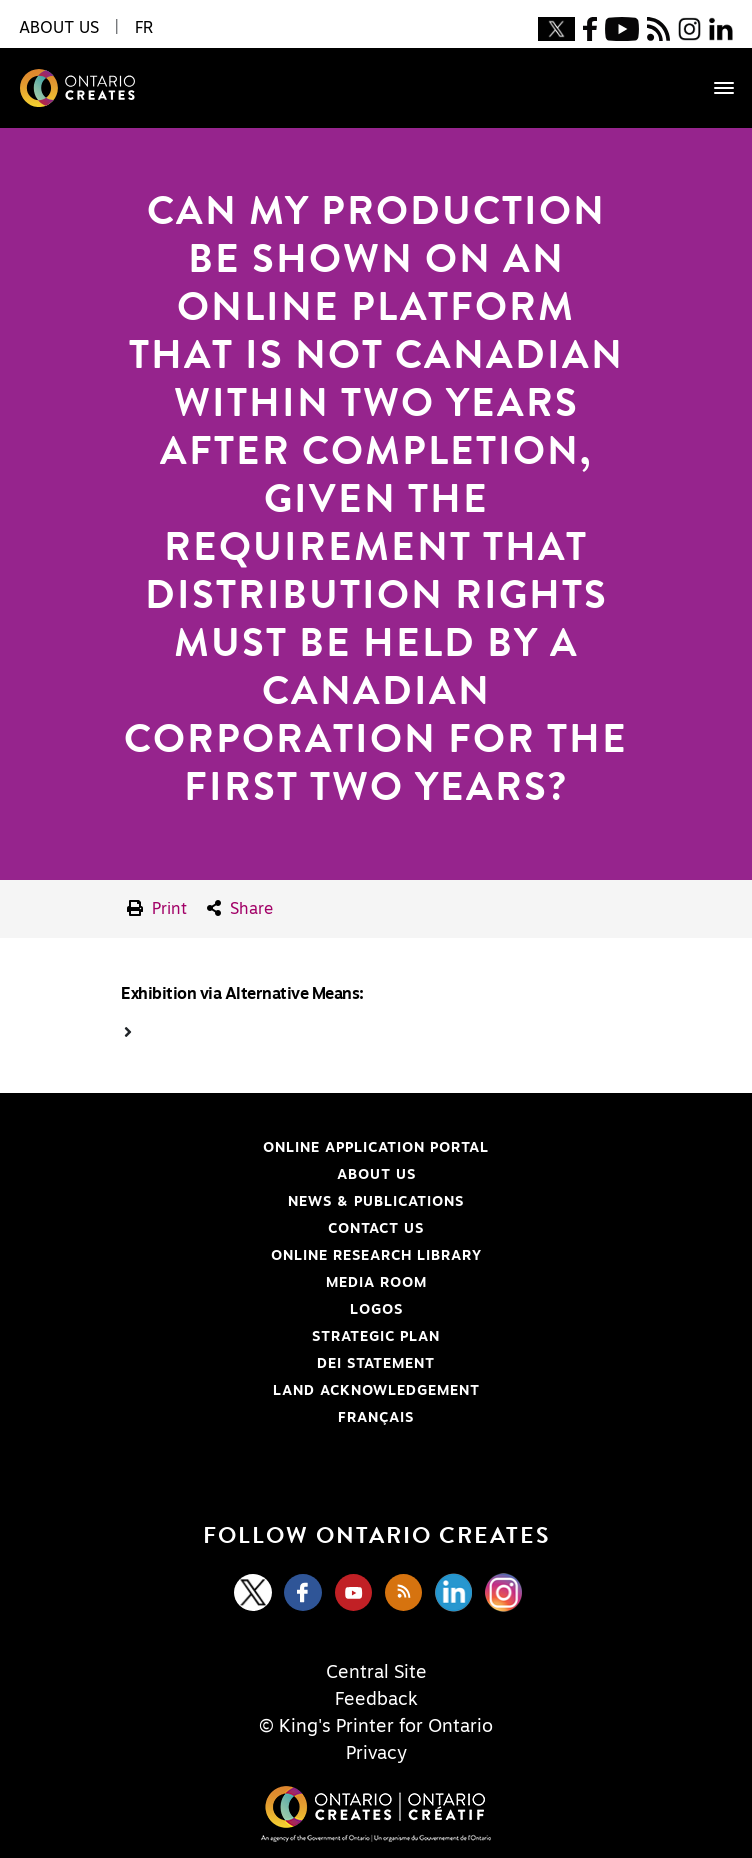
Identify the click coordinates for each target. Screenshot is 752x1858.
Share (240, 908)
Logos (376, 1310)
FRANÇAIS (376, 1418)
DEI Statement (225, 1364)
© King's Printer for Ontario (376, 1727)
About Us (376, 1175)
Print (157, 908)
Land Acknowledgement (247, 1391)
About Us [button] (59, 28)
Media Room (376, 1283)
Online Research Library (248, 1256)
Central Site (376, 1673)
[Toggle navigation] (714, 88)
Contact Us (376, 1229)
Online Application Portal (252, 1148)
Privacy (376, 1754)
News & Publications (376, 1202)
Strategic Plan (376, 1337)
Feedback (376, 1700)
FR (144, 28)
